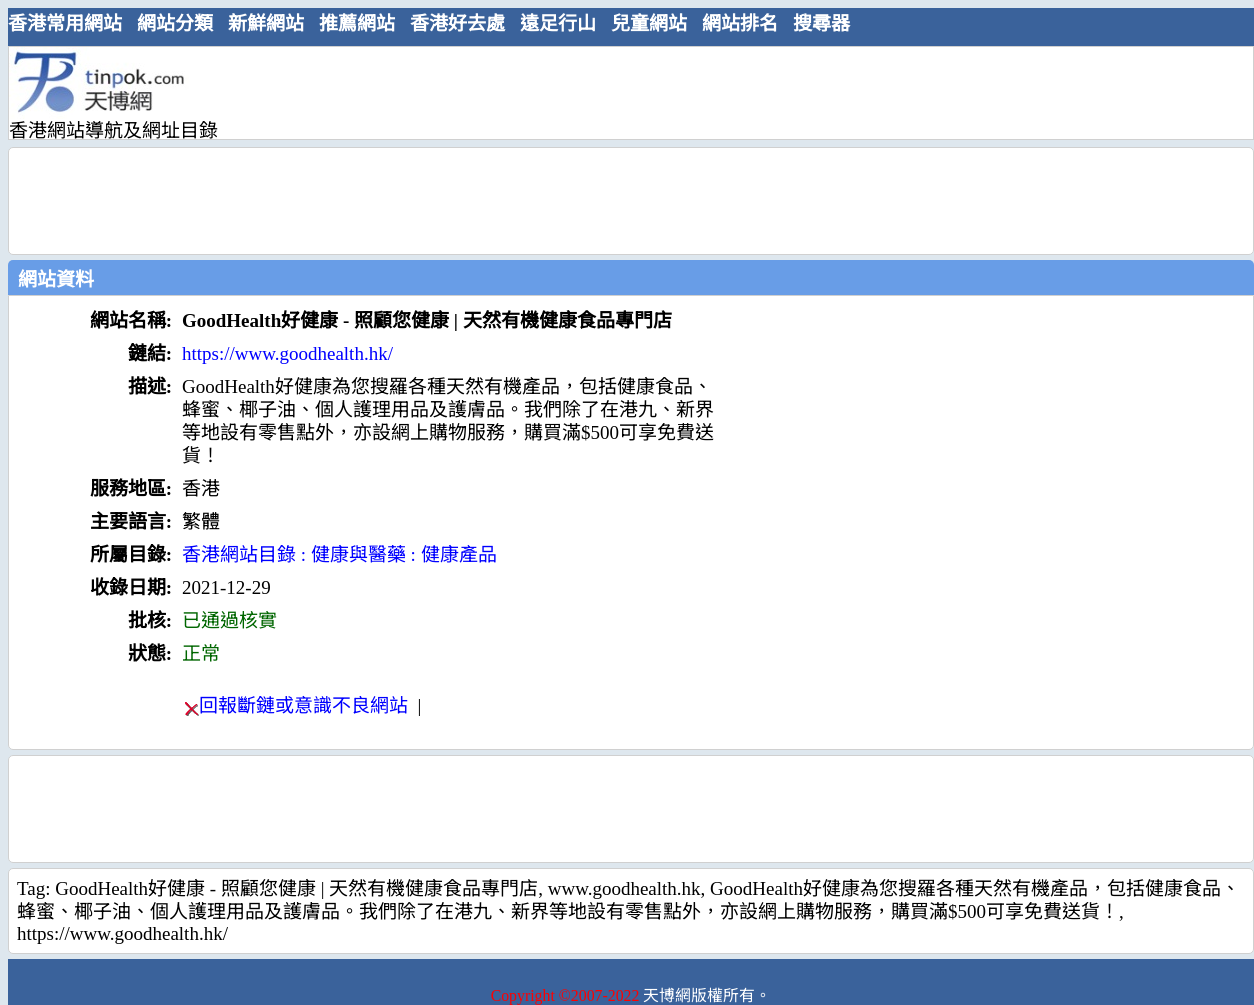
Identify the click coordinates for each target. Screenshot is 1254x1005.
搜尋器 (821, 23)
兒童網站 (649, 23)
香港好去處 (457, 23)
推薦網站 (357, 23)
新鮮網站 (266, 23)
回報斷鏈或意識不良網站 (303, 705)
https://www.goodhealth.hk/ (287, 353)
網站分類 (175, 23)
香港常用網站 (65, 23)
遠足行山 (558, 23)
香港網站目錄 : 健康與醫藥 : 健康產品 (339, 554)
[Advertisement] (623, 92)
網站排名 (740, 23)
